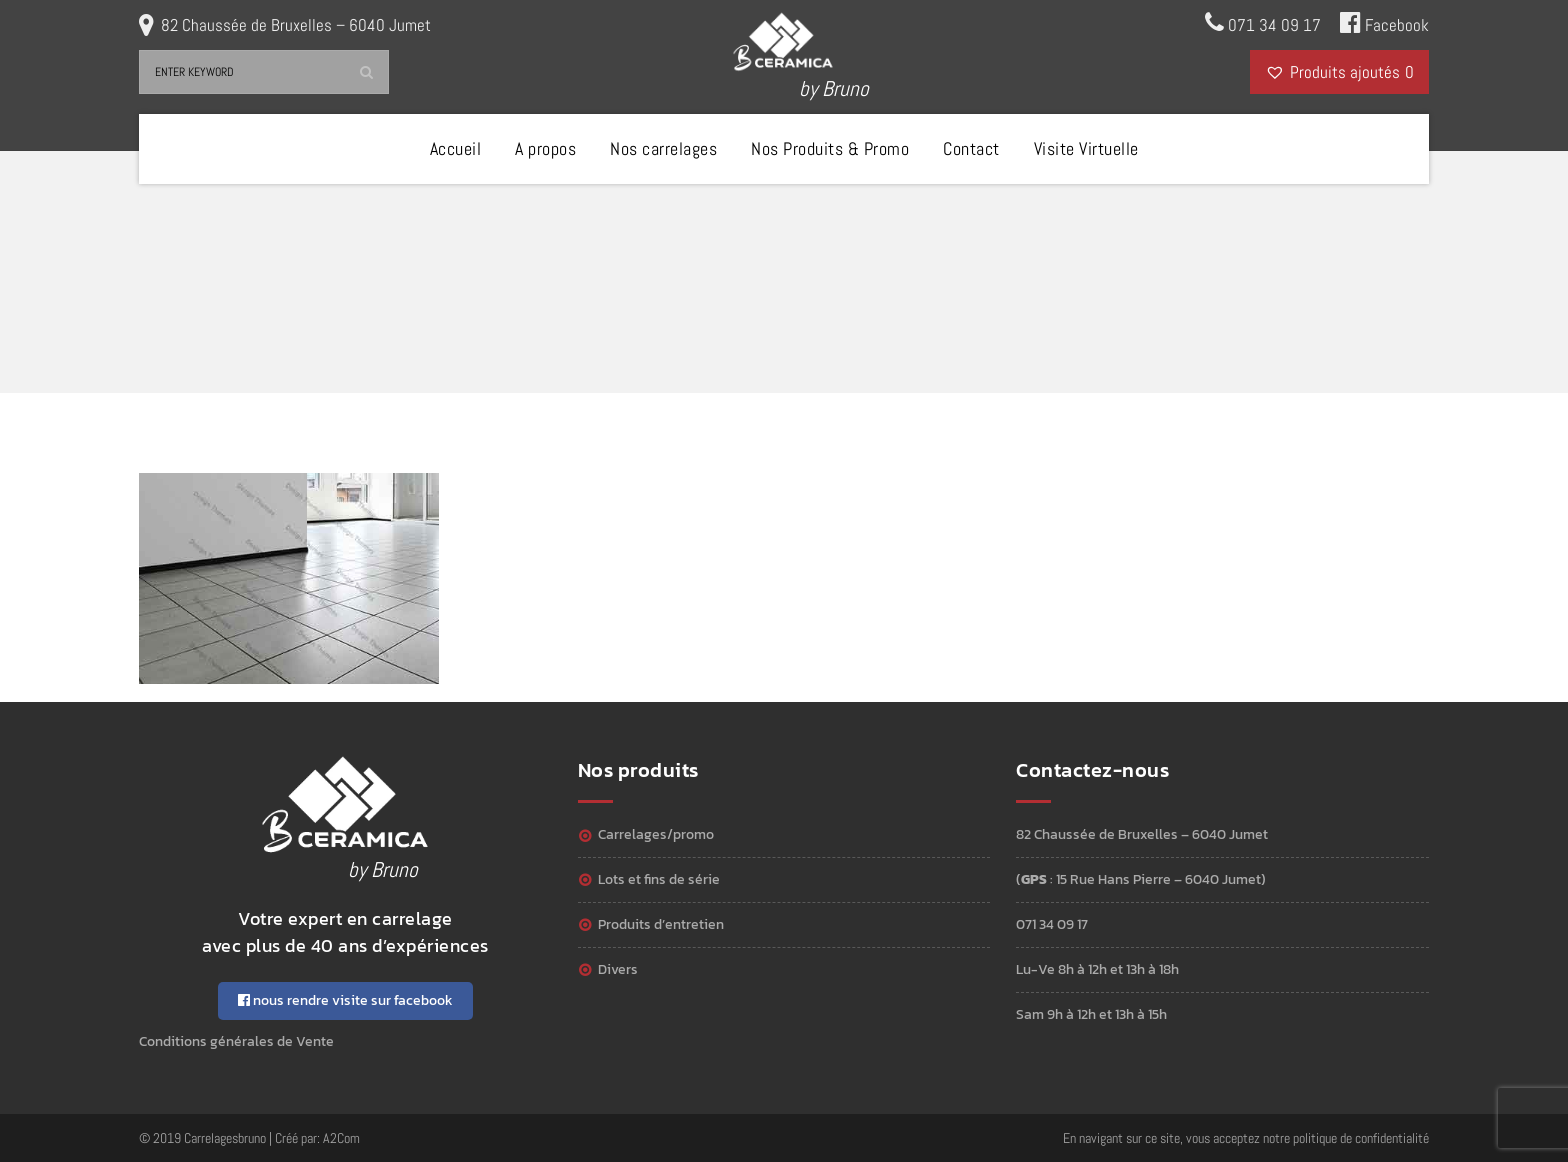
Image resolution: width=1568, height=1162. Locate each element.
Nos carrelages (663, 148)
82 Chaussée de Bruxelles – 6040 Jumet (296, 25)
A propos (545, 148)
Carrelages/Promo (656, 834)
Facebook (1384, 23)
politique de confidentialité (1361, 1138)
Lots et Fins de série (659, 879)
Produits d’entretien (661, 924)
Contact (971, 148)
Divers (618, 969)
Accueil (456, 148)
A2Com (341, 1138)
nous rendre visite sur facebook (345, 1000)
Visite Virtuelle (1086, 148)
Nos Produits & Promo (830, 148)
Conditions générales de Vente (236, 1041)
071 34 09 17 (1263, 23)
